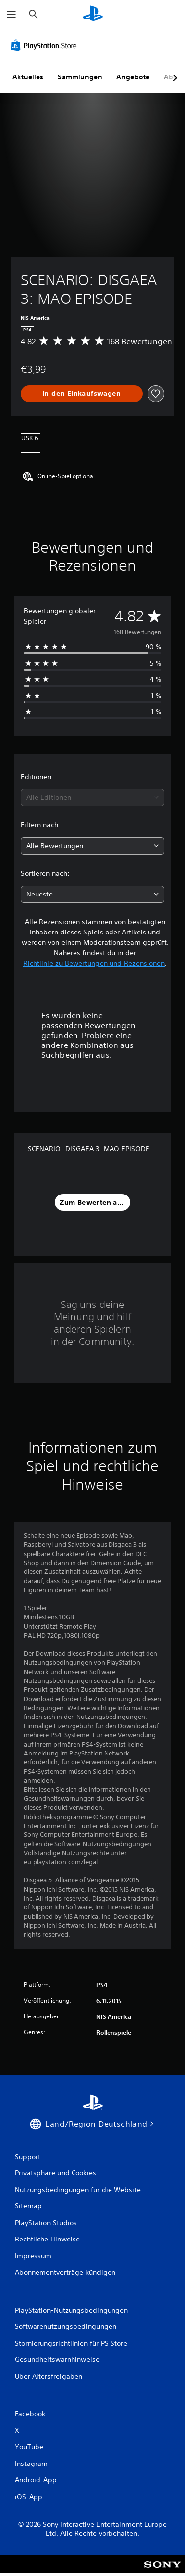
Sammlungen (80, 77)
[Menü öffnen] (11, 15)
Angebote (132, 77)
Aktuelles (27, 77)
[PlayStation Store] (46, 45)
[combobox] (92, 797)
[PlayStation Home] (92, 14)
